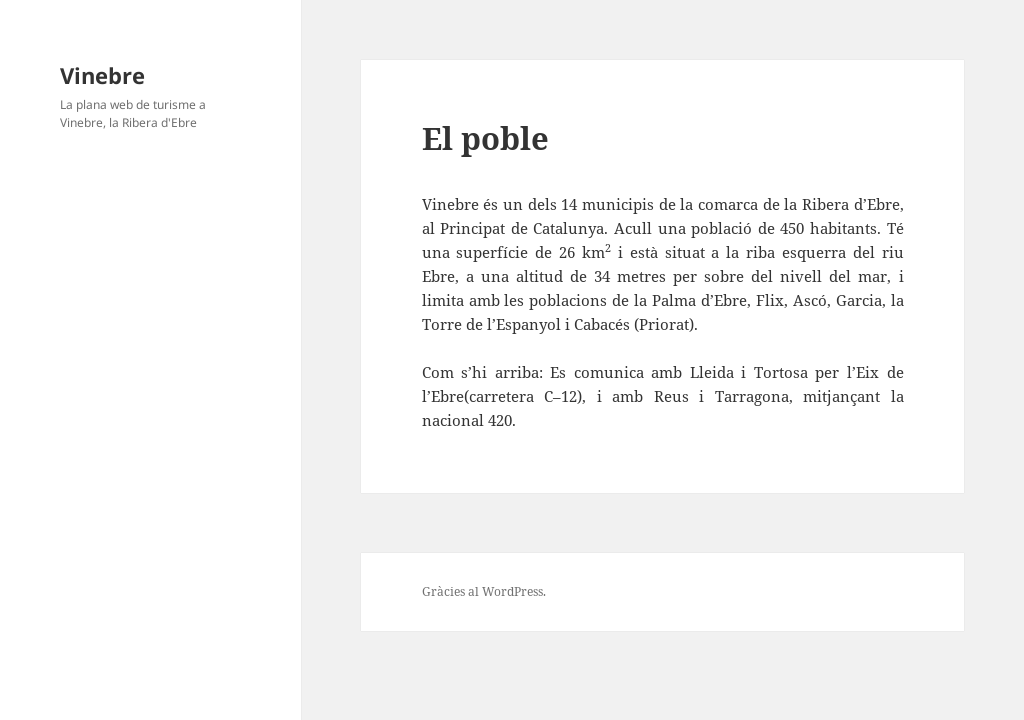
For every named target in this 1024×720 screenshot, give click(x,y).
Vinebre (102, 75)
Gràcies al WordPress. (484, 591)
